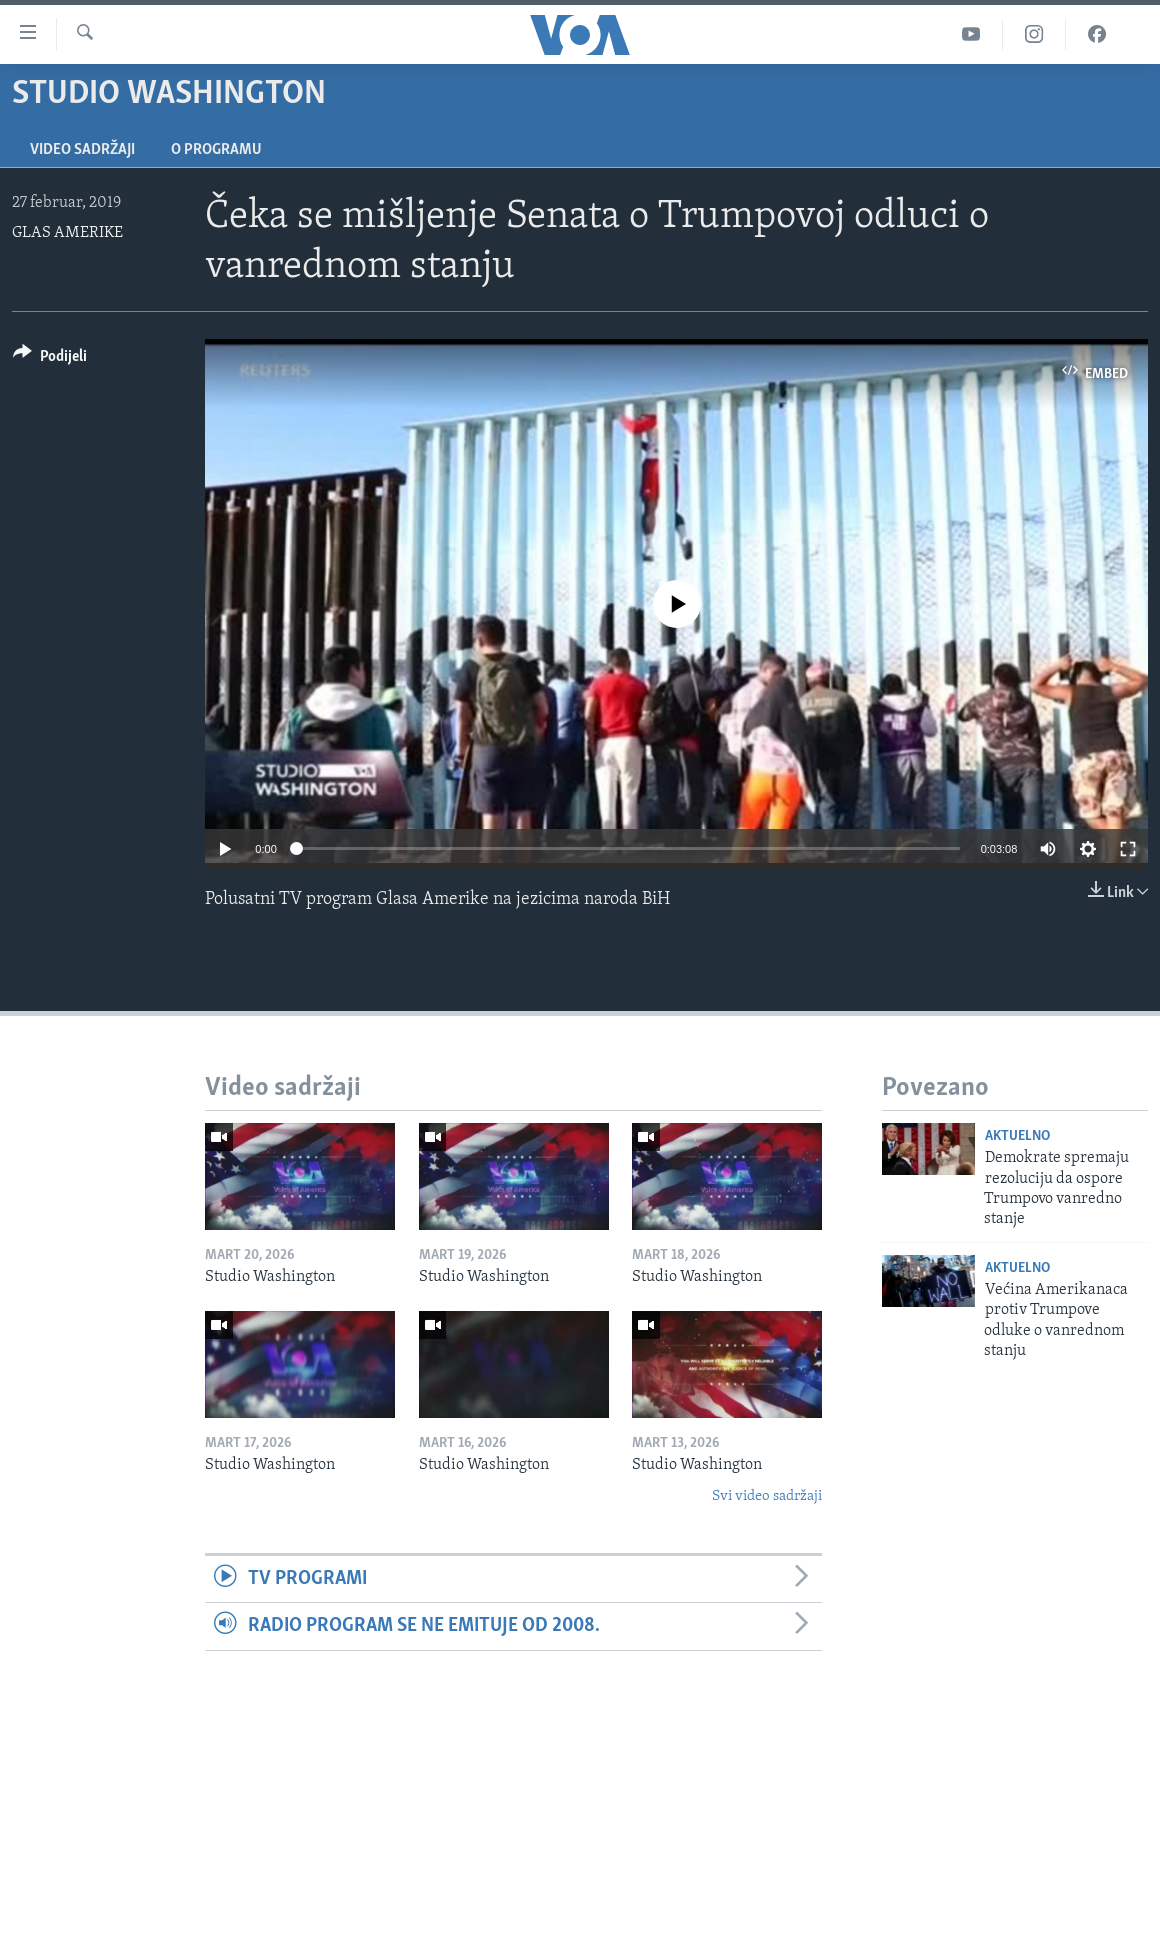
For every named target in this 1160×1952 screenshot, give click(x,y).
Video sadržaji (82, 150)
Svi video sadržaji (767, 1496)
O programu (216, 150)
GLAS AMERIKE (67, 233)
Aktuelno (1017, 1136)
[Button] (50, 359)
